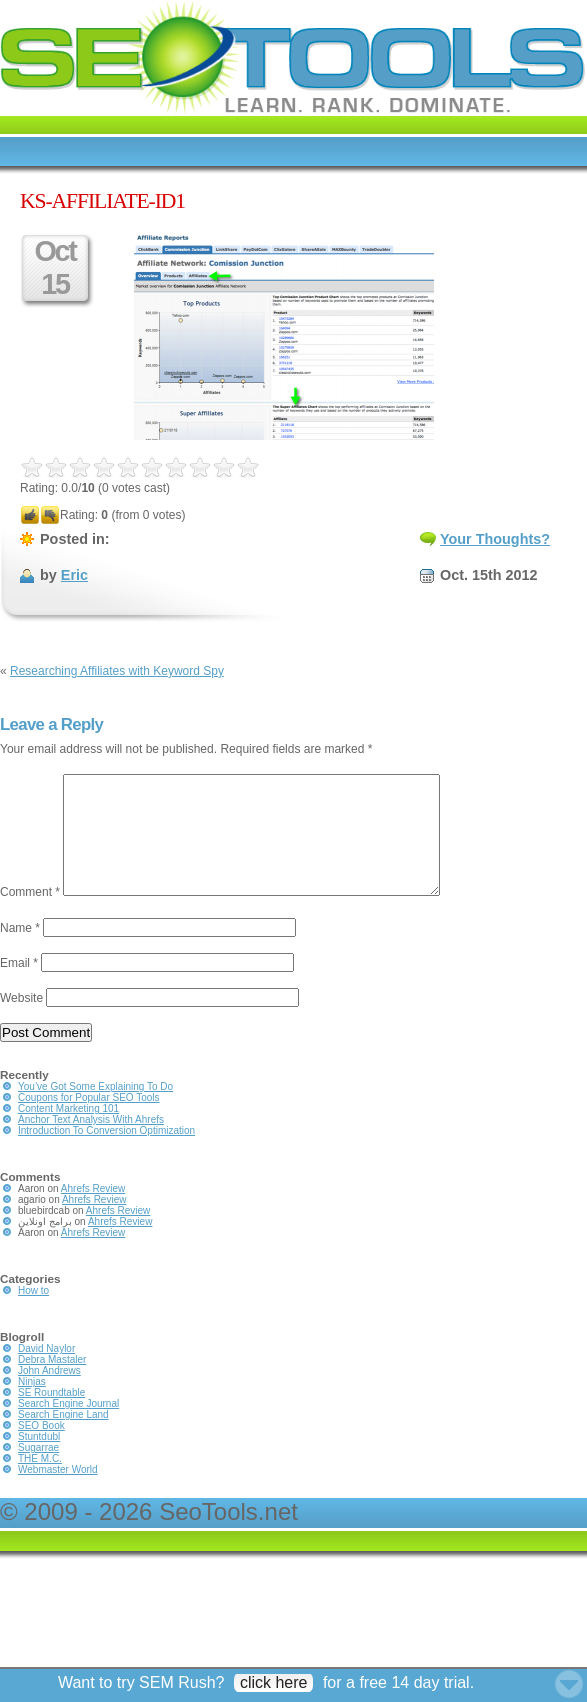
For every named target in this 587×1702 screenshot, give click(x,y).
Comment (30, 916)
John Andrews (49, 1394)
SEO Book (41, 1449)
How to (33, 1314)
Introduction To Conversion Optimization (106, 1154)
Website (21, 1022)
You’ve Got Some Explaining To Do (95, 1110)
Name (20, 952)
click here (274, 1682)
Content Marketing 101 (68, 1132)
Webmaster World (58, 1493)
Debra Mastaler (52, 1383)
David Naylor (46, 1372)
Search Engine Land (63, 1438)
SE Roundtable (51, 1416)
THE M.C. (40, 1482)
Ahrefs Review (93, 1212)
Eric (74, 575)
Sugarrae (38, 1471)
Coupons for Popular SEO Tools (89, 1121)
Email (19, 987)
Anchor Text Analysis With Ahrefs (91, 1143)
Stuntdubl (39, 1460)
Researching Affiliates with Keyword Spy (117, 671)
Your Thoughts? (495, 539)
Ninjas (32, 1405)
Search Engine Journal (68, 1427)
